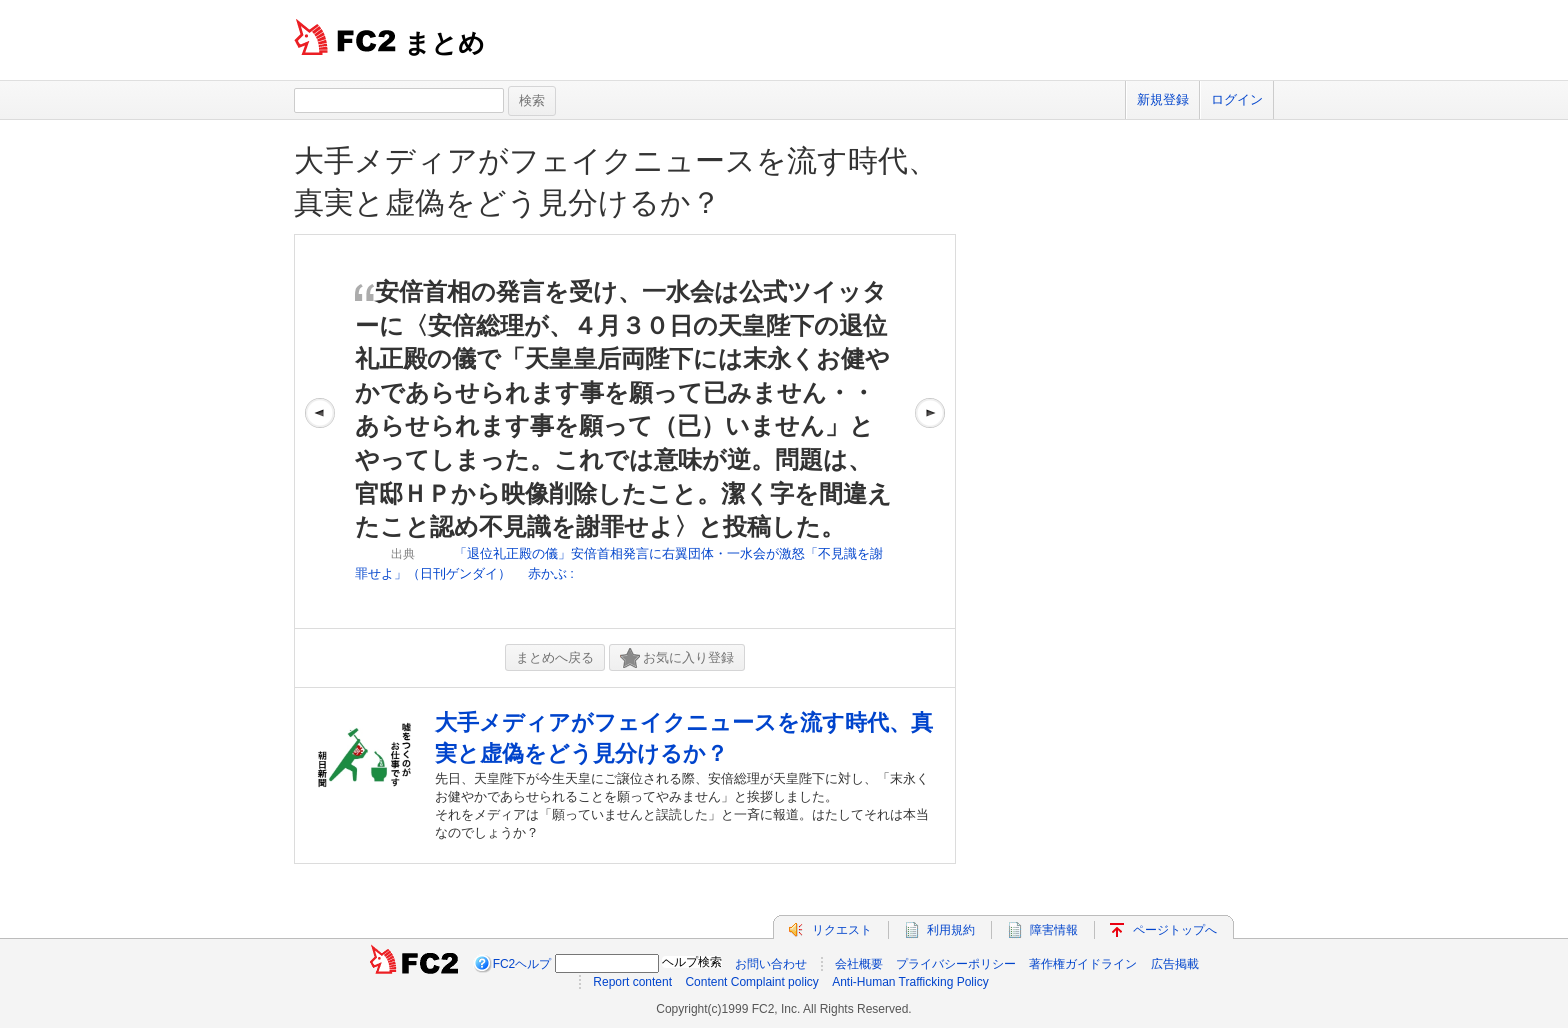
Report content (632, 982)
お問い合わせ (771, 964)
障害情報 (1054, 930)
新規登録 (1163, 99)
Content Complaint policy (751, 982)
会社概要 (859, 964)
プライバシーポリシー (956, 964)
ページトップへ (1175, 930)
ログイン (1237, 99)
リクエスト (842, 930)
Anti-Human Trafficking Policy (910, 982)
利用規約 (951, 930)
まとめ (444, 43)
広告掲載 (1175, 964)
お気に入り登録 (677, 658)
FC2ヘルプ (522, 964)
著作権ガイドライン (1083, 964)
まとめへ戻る (555, 657)
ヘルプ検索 (692, 962)
